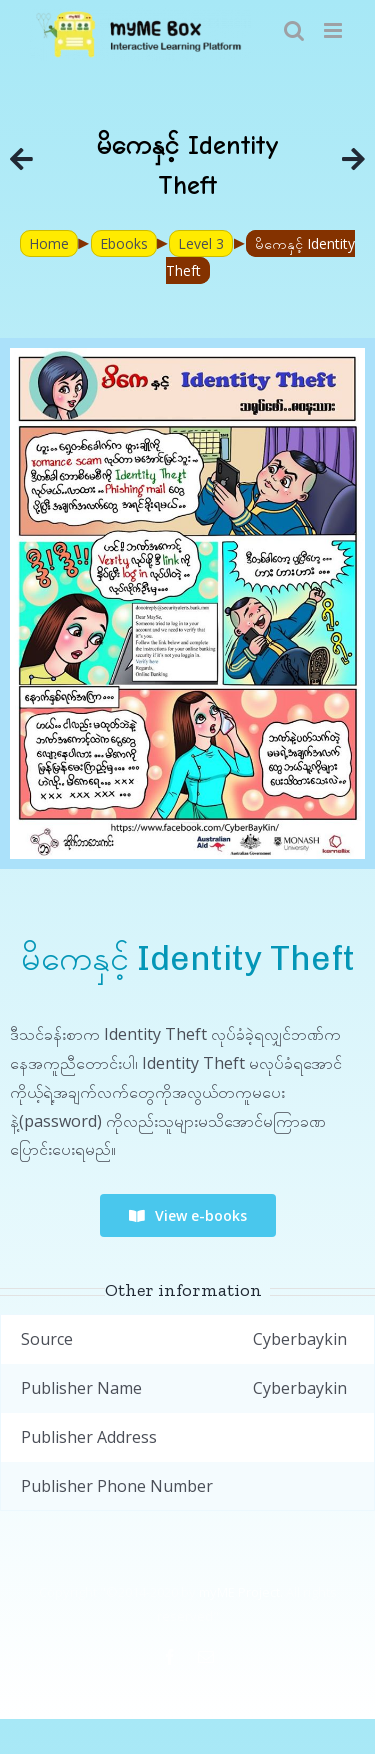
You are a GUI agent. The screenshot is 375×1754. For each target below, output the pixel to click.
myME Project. (241, 1592)
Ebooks (124, 243)
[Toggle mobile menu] (334, 30)
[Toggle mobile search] (294, 30)
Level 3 (201, 243)
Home (49, 243)
